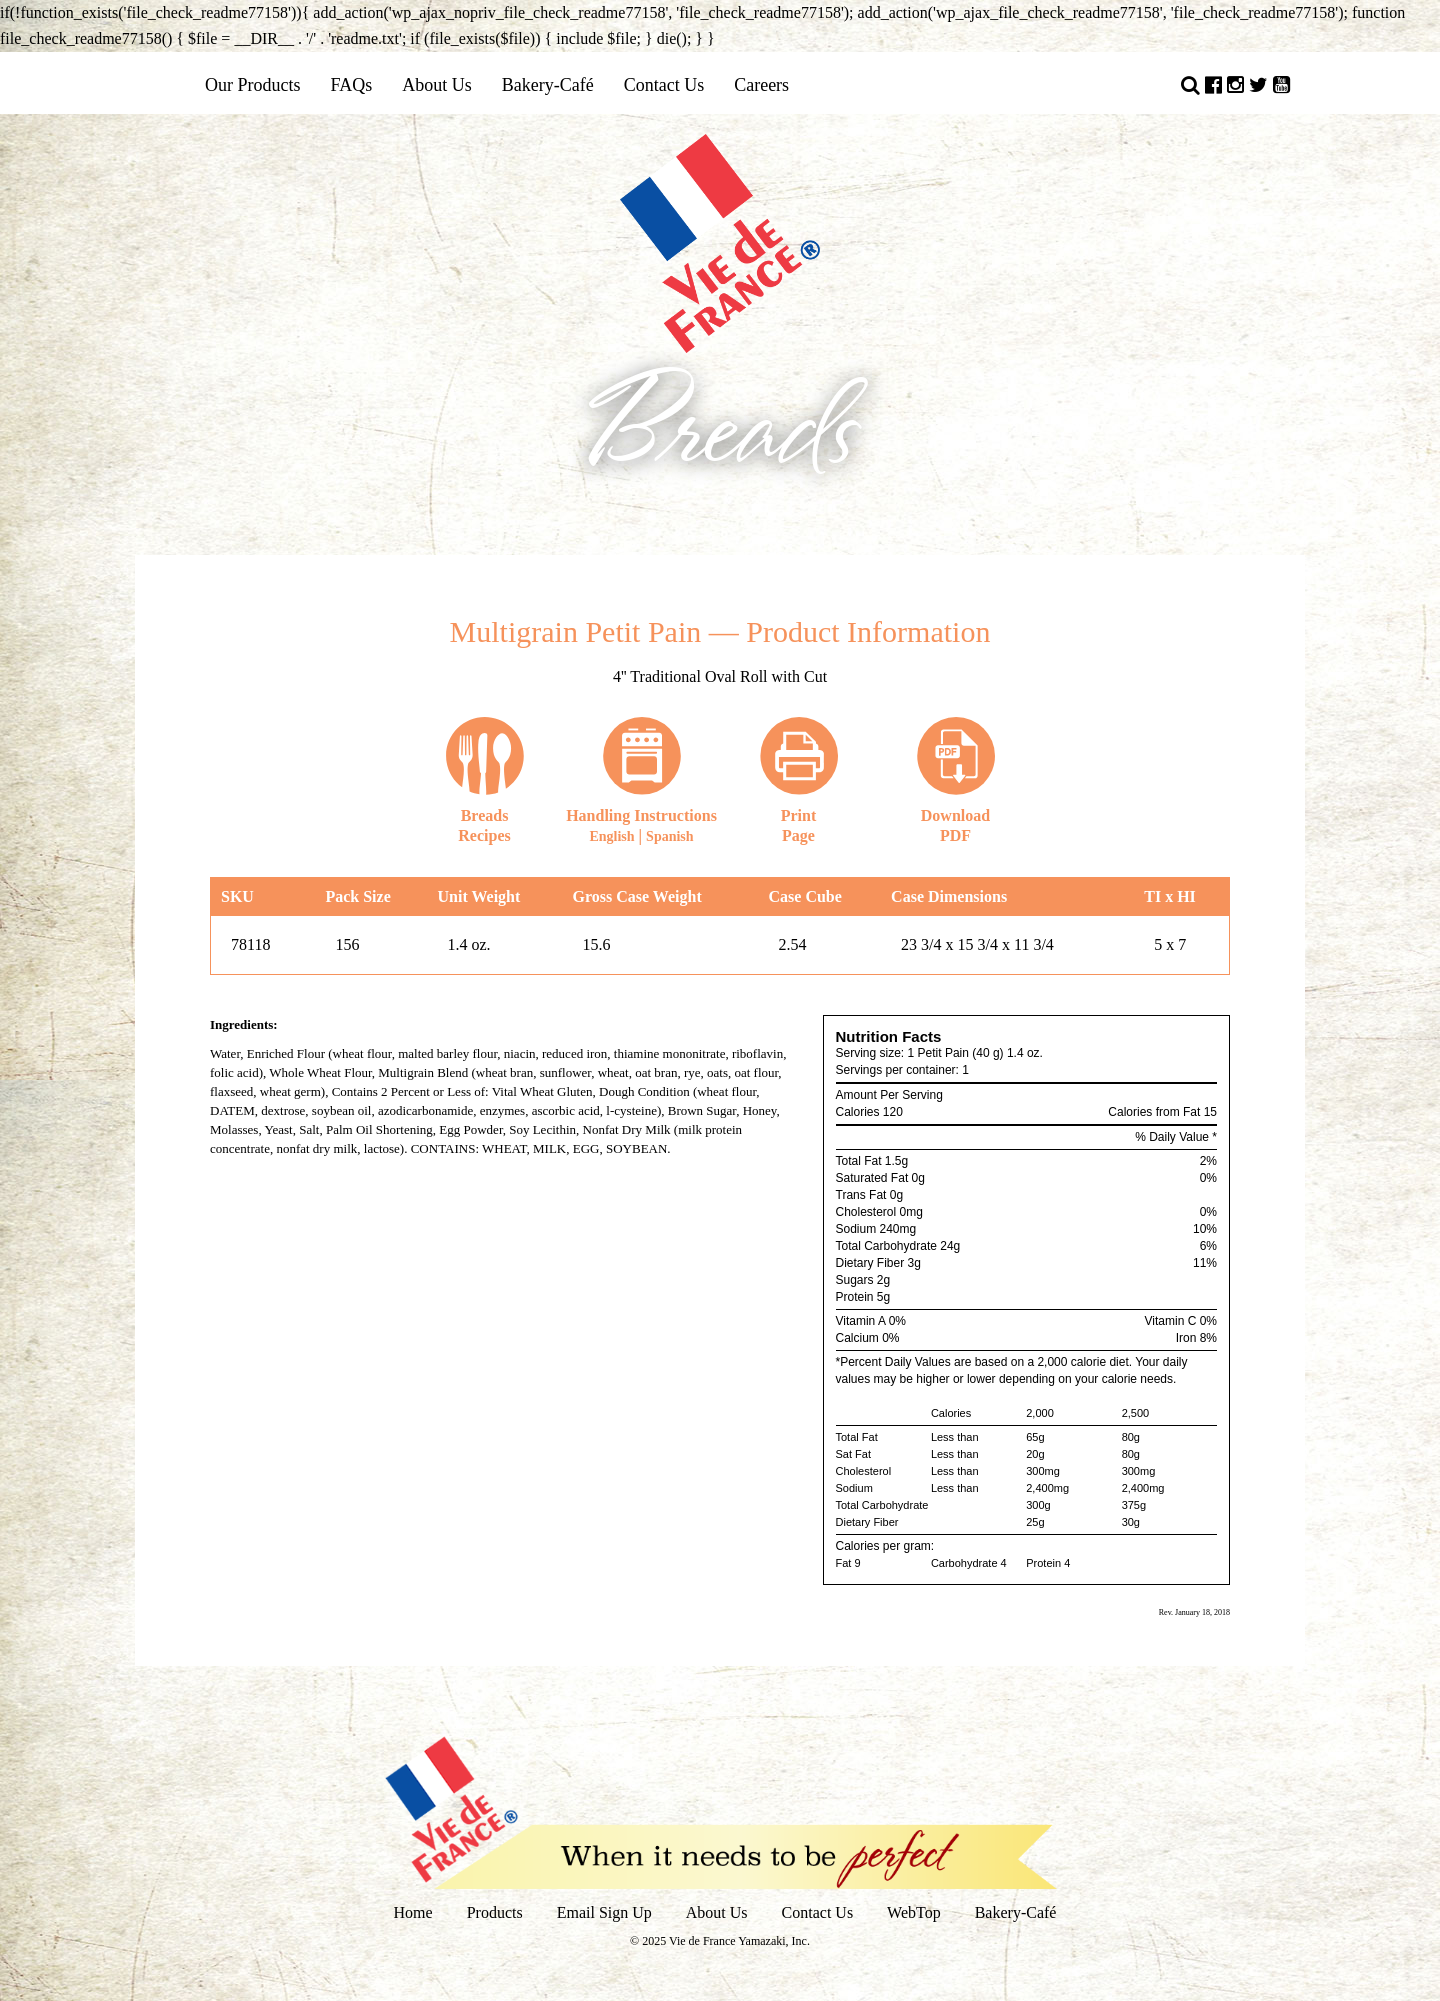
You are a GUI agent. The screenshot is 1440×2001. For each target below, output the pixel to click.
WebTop (914, 1912)
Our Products (253, 85)
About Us (437, 85)
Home (413, 1912)
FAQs (352, 85)
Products (495, 1912)
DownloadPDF (956, 780)
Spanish (669, 836)
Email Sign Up (604, 1912)
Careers (761, 85)
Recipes (485, 780)
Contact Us (664, 85)
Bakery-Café (548, 85)
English (611, 836)
